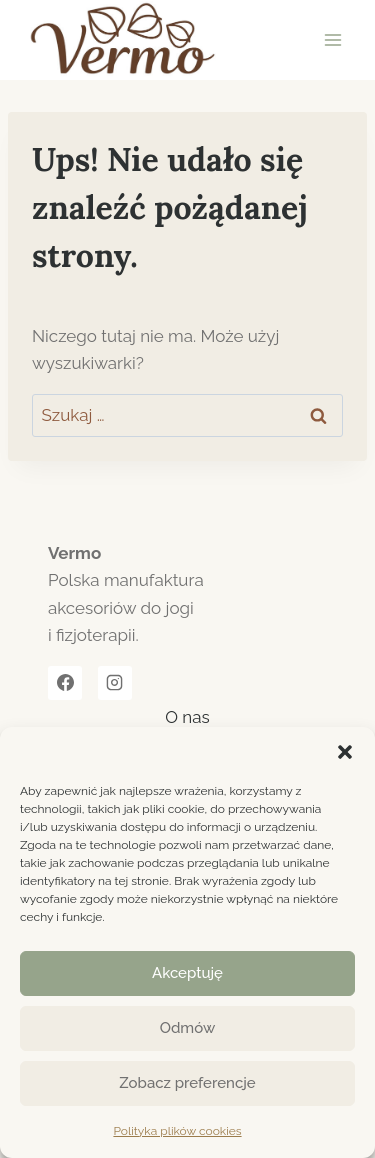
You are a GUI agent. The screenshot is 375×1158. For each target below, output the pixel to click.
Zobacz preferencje (187, 1083)
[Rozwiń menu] (332, 39)
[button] (345, 752)
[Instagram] (115, 683)
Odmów (188, 1028)
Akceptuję (187, 973)
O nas (187, 717)
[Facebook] (65, 683)
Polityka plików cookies (177, 1131)
